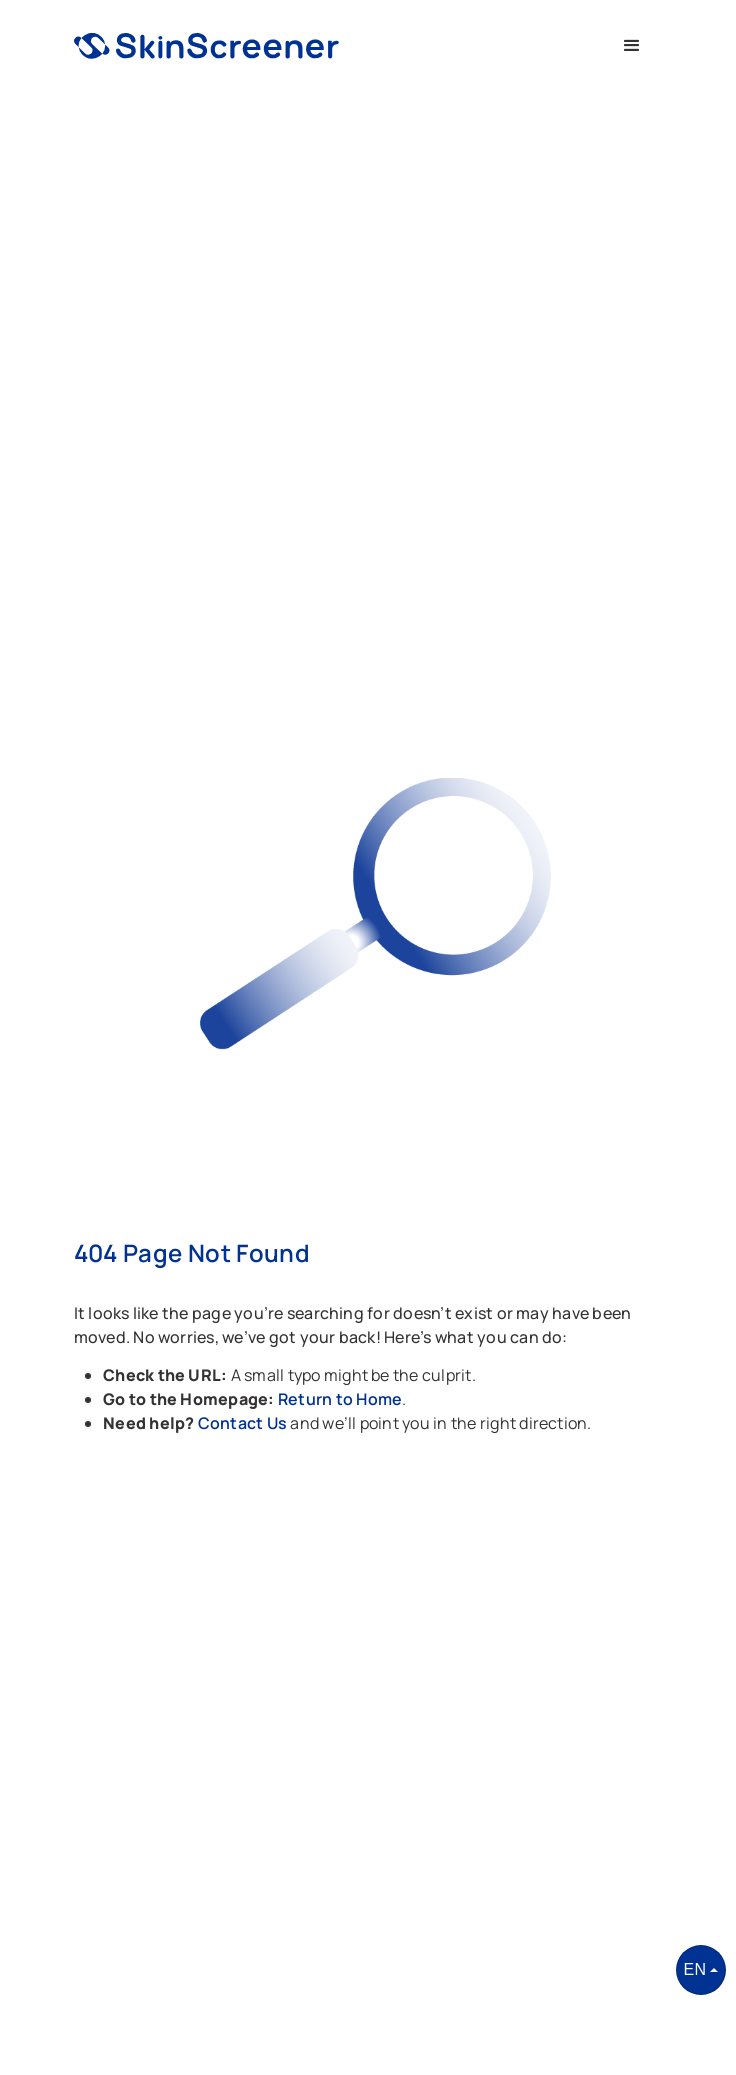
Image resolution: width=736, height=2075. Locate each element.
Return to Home (340, 1399)
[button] (632, 46)
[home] (206, 46)
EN (695, 1969)
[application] (730, 2070)
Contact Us (244, 1423)
